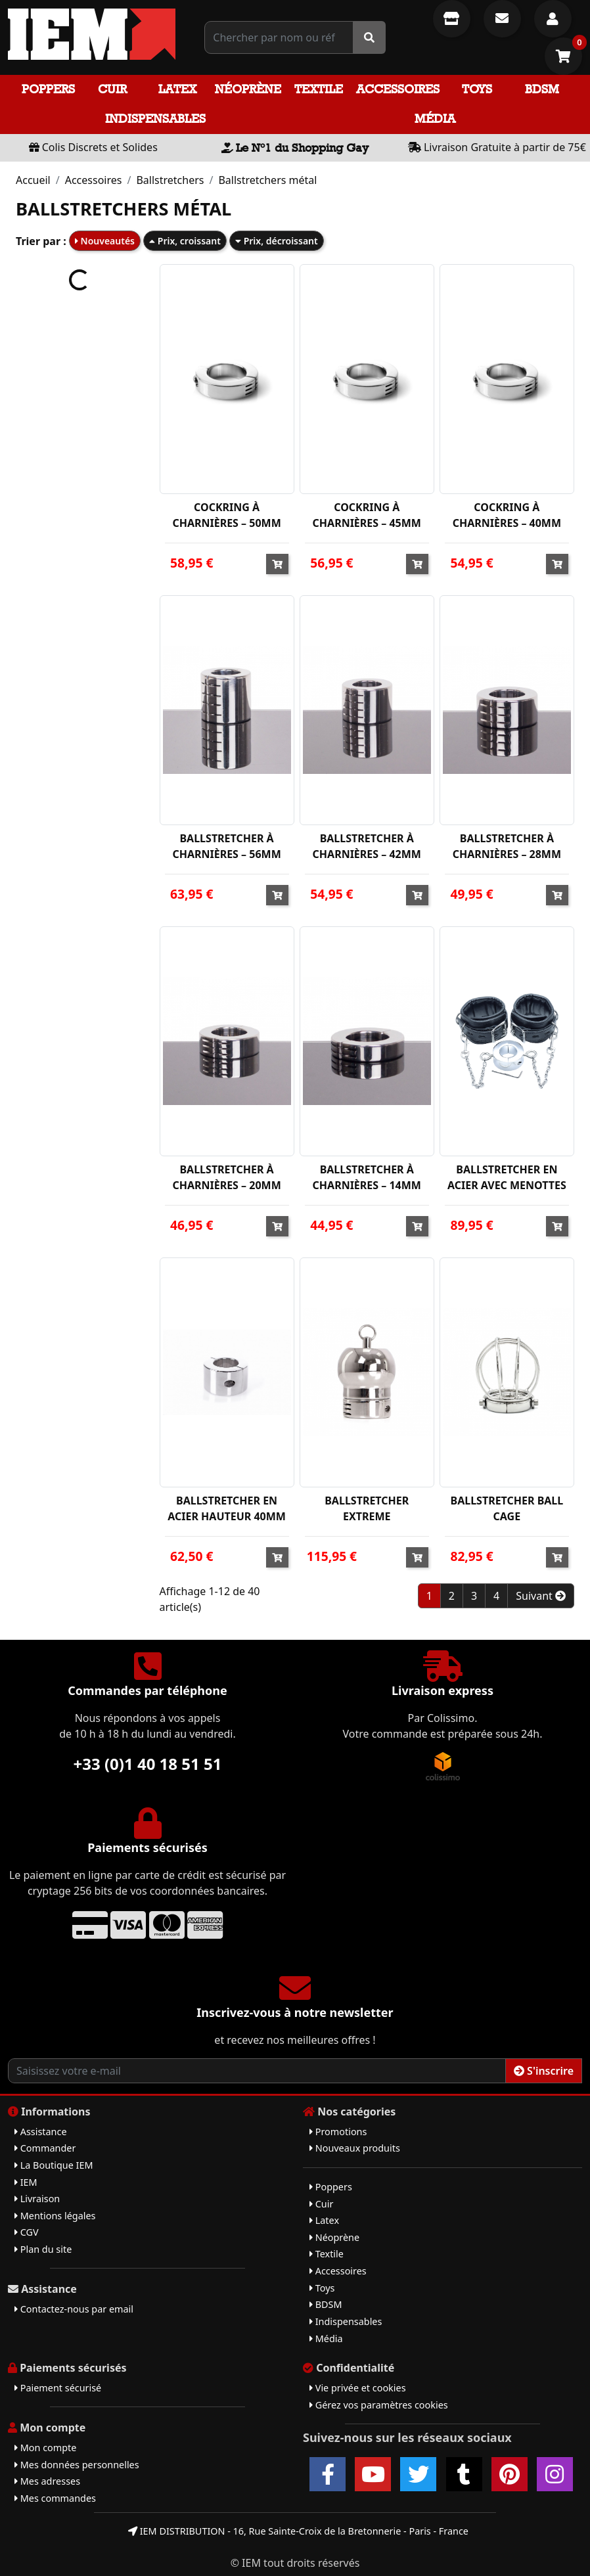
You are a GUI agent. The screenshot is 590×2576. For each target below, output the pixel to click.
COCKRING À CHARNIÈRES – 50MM (226, 515)
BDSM (542, 89)
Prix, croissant (185, 241)
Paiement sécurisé (57, 2388)
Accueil (33, 180)
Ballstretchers (170, 180)
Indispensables (155, 118)
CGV (26, 2232)
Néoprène (248, 89)
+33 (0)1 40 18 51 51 (148, 1763)
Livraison (37, 2198)
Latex (177, 89)
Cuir (112, 89)
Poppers (48, 89)
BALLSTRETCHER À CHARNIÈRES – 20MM (226, 1177)
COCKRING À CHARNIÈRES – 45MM (367, 515)
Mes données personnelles (76, 2464)
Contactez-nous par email (73, 2309)
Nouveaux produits (354, 2148)
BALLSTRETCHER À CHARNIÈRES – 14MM (367, 1177)
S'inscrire (544, 2071)
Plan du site (43, 2249)
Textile (318, 89)
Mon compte (45, 2447)
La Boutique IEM (53, 2165)
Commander (45, 2148)
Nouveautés (105, 241)
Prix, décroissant (276, 241)
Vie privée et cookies (357, 2388)
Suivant (541, 1596)
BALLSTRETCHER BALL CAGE (507, 1508)
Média (435, 118)
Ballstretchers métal (267, 180)
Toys (477, 89)
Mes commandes (55, 2498)
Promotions (338, 2131)
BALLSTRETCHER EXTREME (367, 1508)
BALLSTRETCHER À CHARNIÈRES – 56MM (226, 846)
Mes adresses (47, 2481)
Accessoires (398, 89)
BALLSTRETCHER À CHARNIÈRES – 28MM (507, 846)
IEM (25, 2182)
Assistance (40, 2131)
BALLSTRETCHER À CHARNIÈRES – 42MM (367, 846)
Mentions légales (54, 2215)
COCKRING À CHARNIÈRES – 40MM (507, 515)
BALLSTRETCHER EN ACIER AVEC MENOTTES (506, 1177)
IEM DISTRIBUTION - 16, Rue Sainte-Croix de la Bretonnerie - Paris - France (298, 2531)
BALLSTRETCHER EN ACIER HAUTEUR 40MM (227, 1508)
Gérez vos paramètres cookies (378, 2405)
